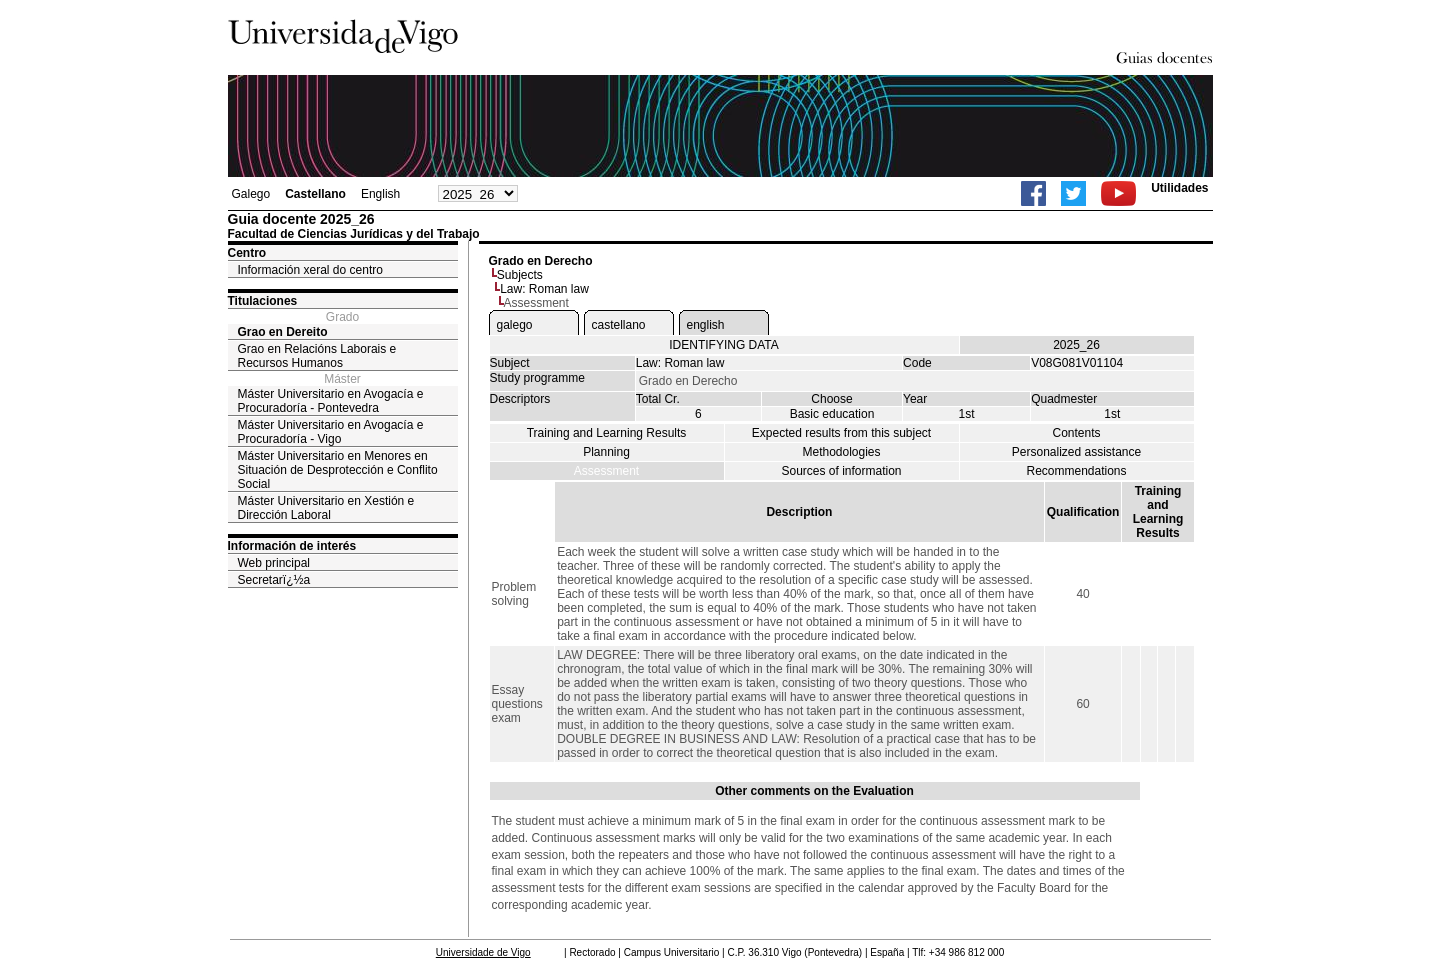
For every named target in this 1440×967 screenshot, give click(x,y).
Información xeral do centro (310, 270)
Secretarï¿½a (274, 580)
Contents (1076, 433)
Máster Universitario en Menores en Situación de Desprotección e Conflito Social (338, 470)
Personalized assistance (1076, 452)
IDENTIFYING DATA (724, 345)
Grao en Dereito (283, 332)
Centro (247, 253)
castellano (619, 325)
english (706, 325)
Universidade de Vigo (483, 952)
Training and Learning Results (607, 433)
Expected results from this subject (841, 433)
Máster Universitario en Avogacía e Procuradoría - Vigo (331, 432)
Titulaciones (263, 301)
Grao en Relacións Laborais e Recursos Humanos (317, 356)
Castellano (315, 194)
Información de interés (292, 546)
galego (515, 325)
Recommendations (1076, 471)
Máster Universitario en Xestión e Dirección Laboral (326, 508)
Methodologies (841, 452)
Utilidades (1179, 188)
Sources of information (841, 471)
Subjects (520, 275)
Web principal (274, 563)
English (380, 194)
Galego (251, 194)
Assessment (606, 471)
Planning (606, 452)
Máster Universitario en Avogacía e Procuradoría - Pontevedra (331, 401)
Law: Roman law (544, 289)
